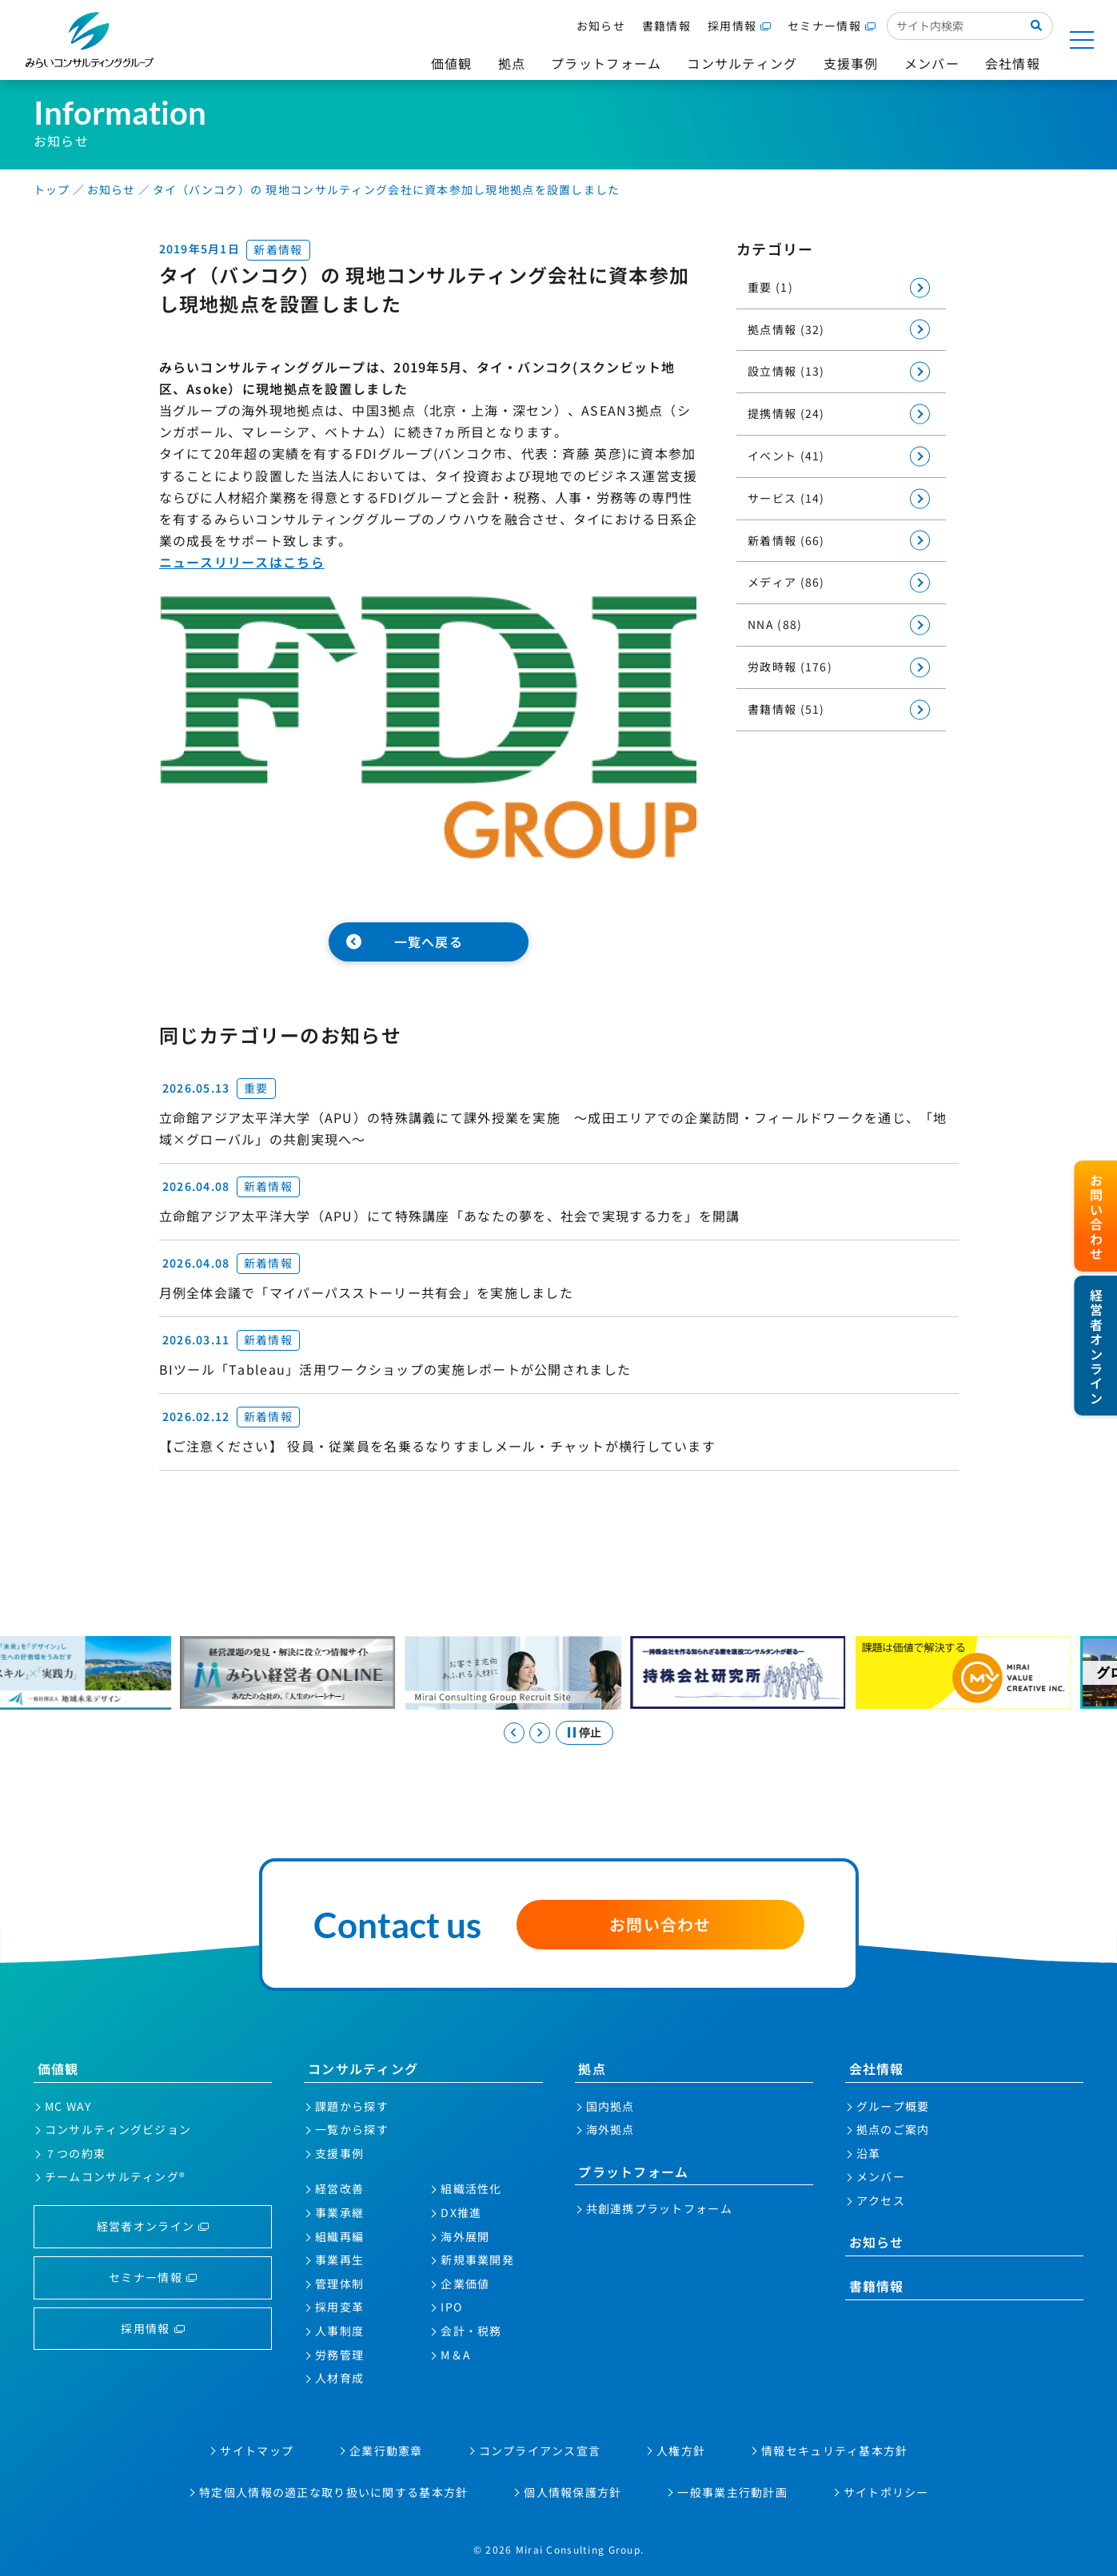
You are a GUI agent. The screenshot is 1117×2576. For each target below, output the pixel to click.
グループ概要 (893, 2106)
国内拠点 (610, 2106)
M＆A (456, 2355)
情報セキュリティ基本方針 (834, 2451)
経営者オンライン (145, 2226)
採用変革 (339, 2307)
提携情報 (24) (786, 413)
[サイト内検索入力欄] (953, 25)
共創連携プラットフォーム (659, 2208)
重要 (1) (770, 287)
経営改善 (339, 2188)
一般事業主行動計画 (732, 2492)
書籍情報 (666, 26)
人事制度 (339, 2331)
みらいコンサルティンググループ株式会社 (90, 40)
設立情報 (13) (786, 371)
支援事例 (339, 2153)
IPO (451, 2307)
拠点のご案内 (893, 2129)
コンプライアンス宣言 (540, 2451)
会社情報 (876, 2068)
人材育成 (339, 2378)
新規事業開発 (477, 2259)
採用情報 (732, 26)
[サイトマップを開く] (1082, 40)
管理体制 (339, 2283)
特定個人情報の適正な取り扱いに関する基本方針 (333, 2492)
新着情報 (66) (786, 540)
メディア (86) (786, 582)
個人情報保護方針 (572, 2492)
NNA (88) (775, 624)
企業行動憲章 (386, 2451)
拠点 (592, 2068)
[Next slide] (539, 1732)
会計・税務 (471, 2331)
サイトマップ (256, 2451)
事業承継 (339, 2212)
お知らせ (600, 26)
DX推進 (461, 2212)
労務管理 (339, 2355)
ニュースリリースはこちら (242, 561)
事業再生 (339, 2259)
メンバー (880, 2176)
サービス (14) (786, 498)
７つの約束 (75, 2153)
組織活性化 (471, 2188)
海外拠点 (610, 2129)
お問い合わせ (660, 1924)
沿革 (868, 2153)
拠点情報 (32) (786, 329)
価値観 (58, 2068)
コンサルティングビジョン (118, 2129)
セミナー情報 (824, 26)
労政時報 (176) (790, 667)
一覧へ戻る (428, 941)
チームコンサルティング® (115, 2176)
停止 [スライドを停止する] (590, 1732)
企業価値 (465, 2283)
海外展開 (465, 2236)
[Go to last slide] (514, 1732)
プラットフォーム (633, 2171)
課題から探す (352, 2106)
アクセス (880, 2200)
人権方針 (680, 2451)
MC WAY (68, 2106)
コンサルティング (363, 2068)
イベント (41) (786, 456)
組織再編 (339, 2236)
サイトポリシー (886, 2492)
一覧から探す (352, 2129)
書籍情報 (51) (786, 709)
